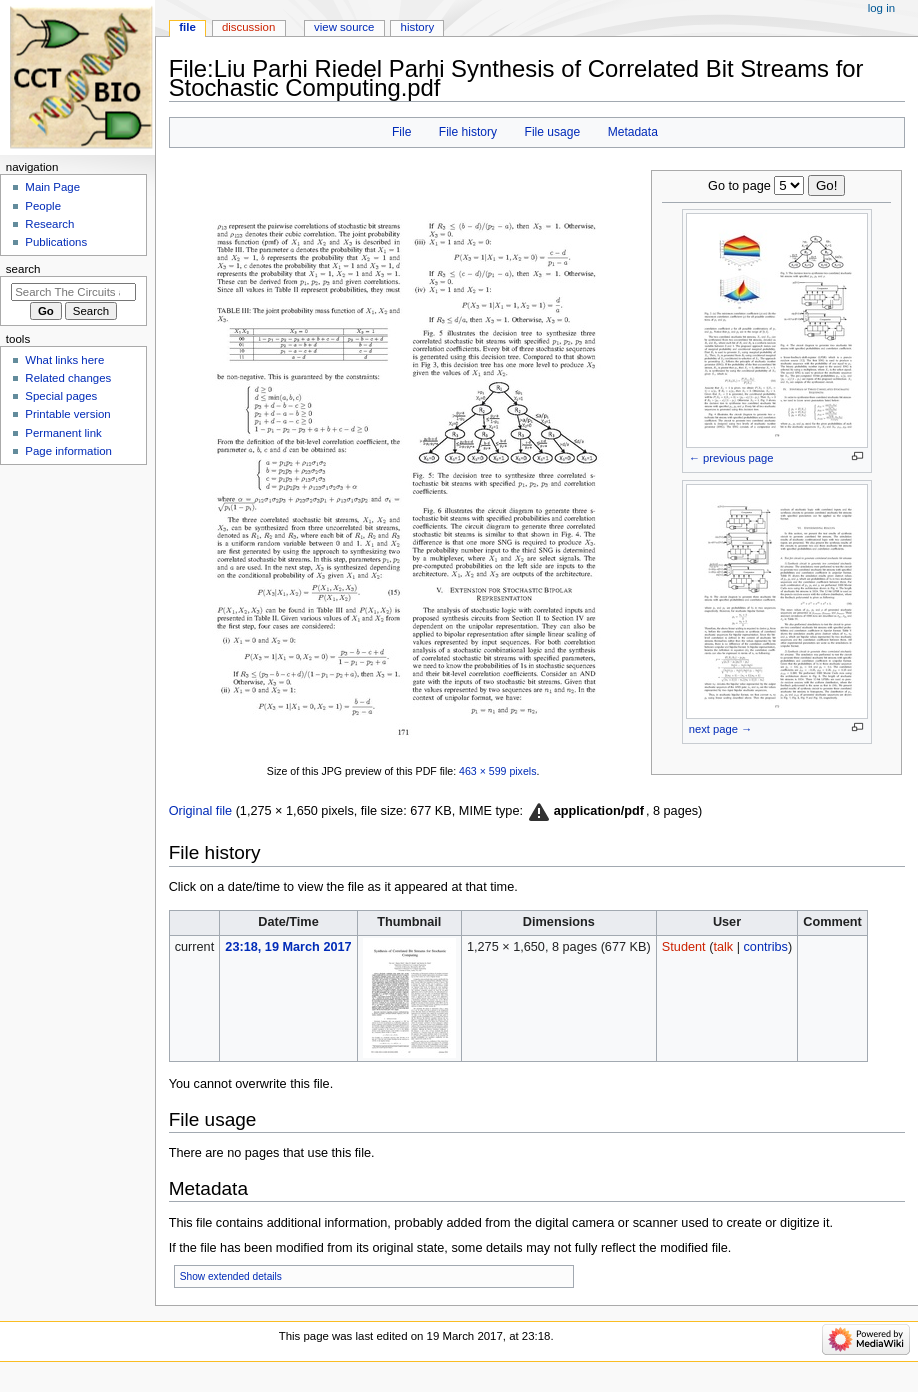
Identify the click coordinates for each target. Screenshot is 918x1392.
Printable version (67, 414)
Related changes (68, 378)
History (418, 27)
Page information (68, 451)
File (401, 132)
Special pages (61, 396)
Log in (881, 8)
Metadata (633, 132)
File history (468, 132)
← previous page (731, 458)
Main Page (52, 187)
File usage (553, 132)
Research (49, 224)
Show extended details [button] (231, 1276)
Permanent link (63, 433)
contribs (765, 947)
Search (23, 269)
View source (344, 27)
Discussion (248, 27)
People (43, 206)
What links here (64, 360)
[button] (584, 812)
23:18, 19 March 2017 (288, 947)
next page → (721, 729)
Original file (200, 811)
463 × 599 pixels (497, 771)
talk (723, 947)
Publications (56, 242)
